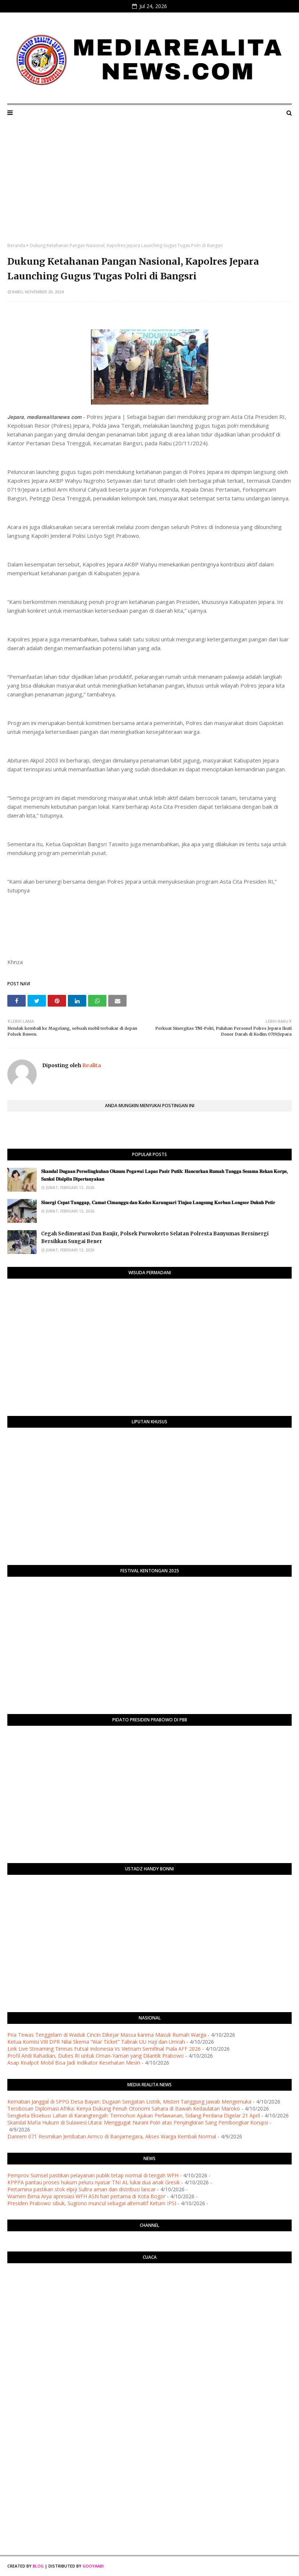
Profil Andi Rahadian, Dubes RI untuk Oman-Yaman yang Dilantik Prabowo (95, 2055)
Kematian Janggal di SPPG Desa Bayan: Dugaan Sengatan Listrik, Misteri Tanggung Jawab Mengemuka (129, 2101)
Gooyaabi (93, 2566)
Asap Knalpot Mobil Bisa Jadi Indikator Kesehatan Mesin (73, 2062)
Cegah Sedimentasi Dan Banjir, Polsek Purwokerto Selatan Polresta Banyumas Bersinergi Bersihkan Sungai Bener (155, 1237)
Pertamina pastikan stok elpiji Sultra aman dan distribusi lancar (81, 2189)
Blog (38, 2566)
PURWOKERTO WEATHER (149, 2298)
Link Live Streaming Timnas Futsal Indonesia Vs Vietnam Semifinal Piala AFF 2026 (104, 2048)
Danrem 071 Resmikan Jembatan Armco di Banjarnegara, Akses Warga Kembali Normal (111, 2136)
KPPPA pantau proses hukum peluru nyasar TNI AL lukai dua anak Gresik (93, 2182)
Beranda (16, 245)
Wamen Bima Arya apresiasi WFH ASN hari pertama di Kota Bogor (86, 2196)
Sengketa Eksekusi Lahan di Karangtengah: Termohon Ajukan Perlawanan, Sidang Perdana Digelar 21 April (133, 2115)
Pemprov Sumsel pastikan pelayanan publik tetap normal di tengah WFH (92, 2175)
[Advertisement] (149, 187)
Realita (91, 1065)
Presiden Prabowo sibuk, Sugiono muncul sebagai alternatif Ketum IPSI (91, 2203)
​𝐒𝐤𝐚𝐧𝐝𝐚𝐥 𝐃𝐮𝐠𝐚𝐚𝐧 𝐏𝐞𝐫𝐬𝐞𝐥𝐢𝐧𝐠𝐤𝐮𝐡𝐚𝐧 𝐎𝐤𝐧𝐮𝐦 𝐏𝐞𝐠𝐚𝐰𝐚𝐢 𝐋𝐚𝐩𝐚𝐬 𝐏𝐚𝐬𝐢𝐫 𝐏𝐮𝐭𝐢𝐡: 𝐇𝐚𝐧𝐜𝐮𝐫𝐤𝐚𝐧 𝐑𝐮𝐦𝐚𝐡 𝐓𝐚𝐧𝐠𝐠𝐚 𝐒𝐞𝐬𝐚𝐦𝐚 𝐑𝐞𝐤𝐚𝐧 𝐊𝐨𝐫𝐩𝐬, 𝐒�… (164, 1175)
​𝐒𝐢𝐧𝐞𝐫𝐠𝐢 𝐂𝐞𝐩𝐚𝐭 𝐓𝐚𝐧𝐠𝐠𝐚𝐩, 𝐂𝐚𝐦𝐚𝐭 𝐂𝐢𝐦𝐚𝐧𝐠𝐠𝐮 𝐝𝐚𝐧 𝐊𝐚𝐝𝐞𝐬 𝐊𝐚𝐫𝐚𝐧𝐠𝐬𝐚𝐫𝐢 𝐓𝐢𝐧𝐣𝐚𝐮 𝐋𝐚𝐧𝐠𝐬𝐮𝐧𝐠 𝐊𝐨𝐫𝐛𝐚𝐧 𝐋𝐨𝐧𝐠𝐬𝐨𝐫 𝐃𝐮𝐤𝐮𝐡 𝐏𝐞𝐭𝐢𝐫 (158, 1202)
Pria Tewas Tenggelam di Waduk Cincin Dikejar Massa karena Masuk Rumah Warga (106, 2034)
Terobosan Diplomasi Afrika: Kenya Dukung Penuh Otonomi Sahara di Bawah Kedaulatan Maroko (123, 2108)
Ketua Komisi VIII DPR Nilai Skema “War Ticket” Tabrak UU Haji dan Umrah (96, 2041)
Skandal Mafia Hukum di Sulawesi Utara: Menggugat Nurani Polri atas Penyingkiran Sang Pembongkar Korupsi (137, 2122)
